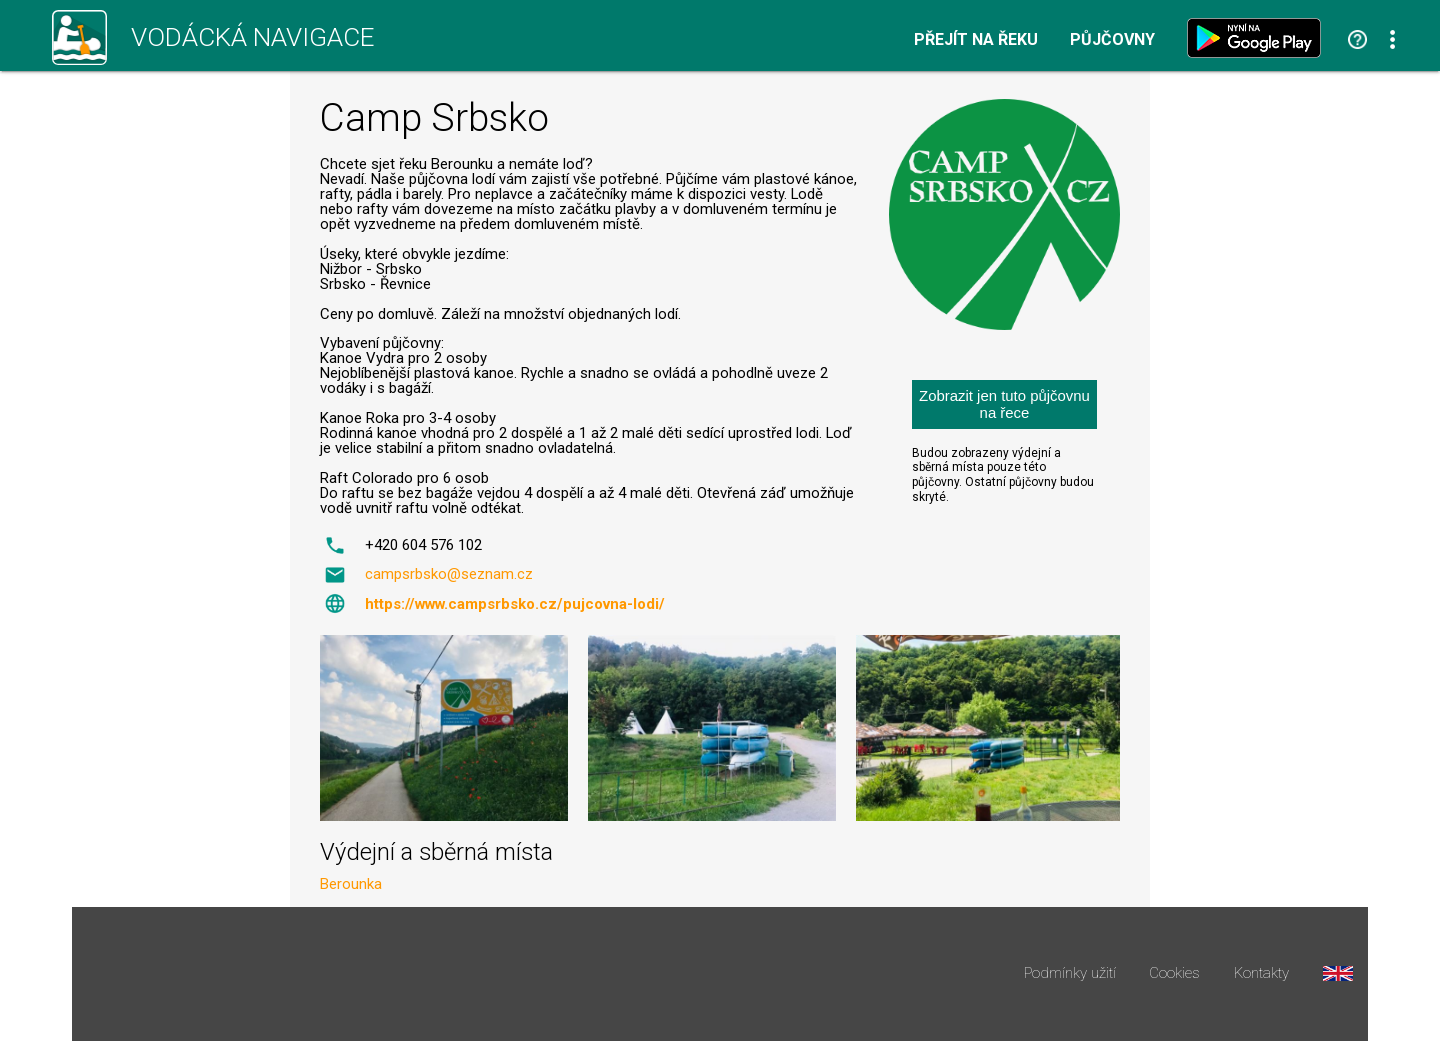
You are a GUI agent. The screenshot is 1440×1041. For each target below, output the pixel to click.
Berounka (351, 884)
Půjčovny (1112, 40)
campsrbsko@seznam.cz (449, 574)
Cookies (1174, 973)
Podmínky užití (1070, 973)
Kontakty (1261, 973)
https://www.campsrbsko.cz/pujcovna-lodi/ (515, 604)
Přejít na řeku (976, 40)
